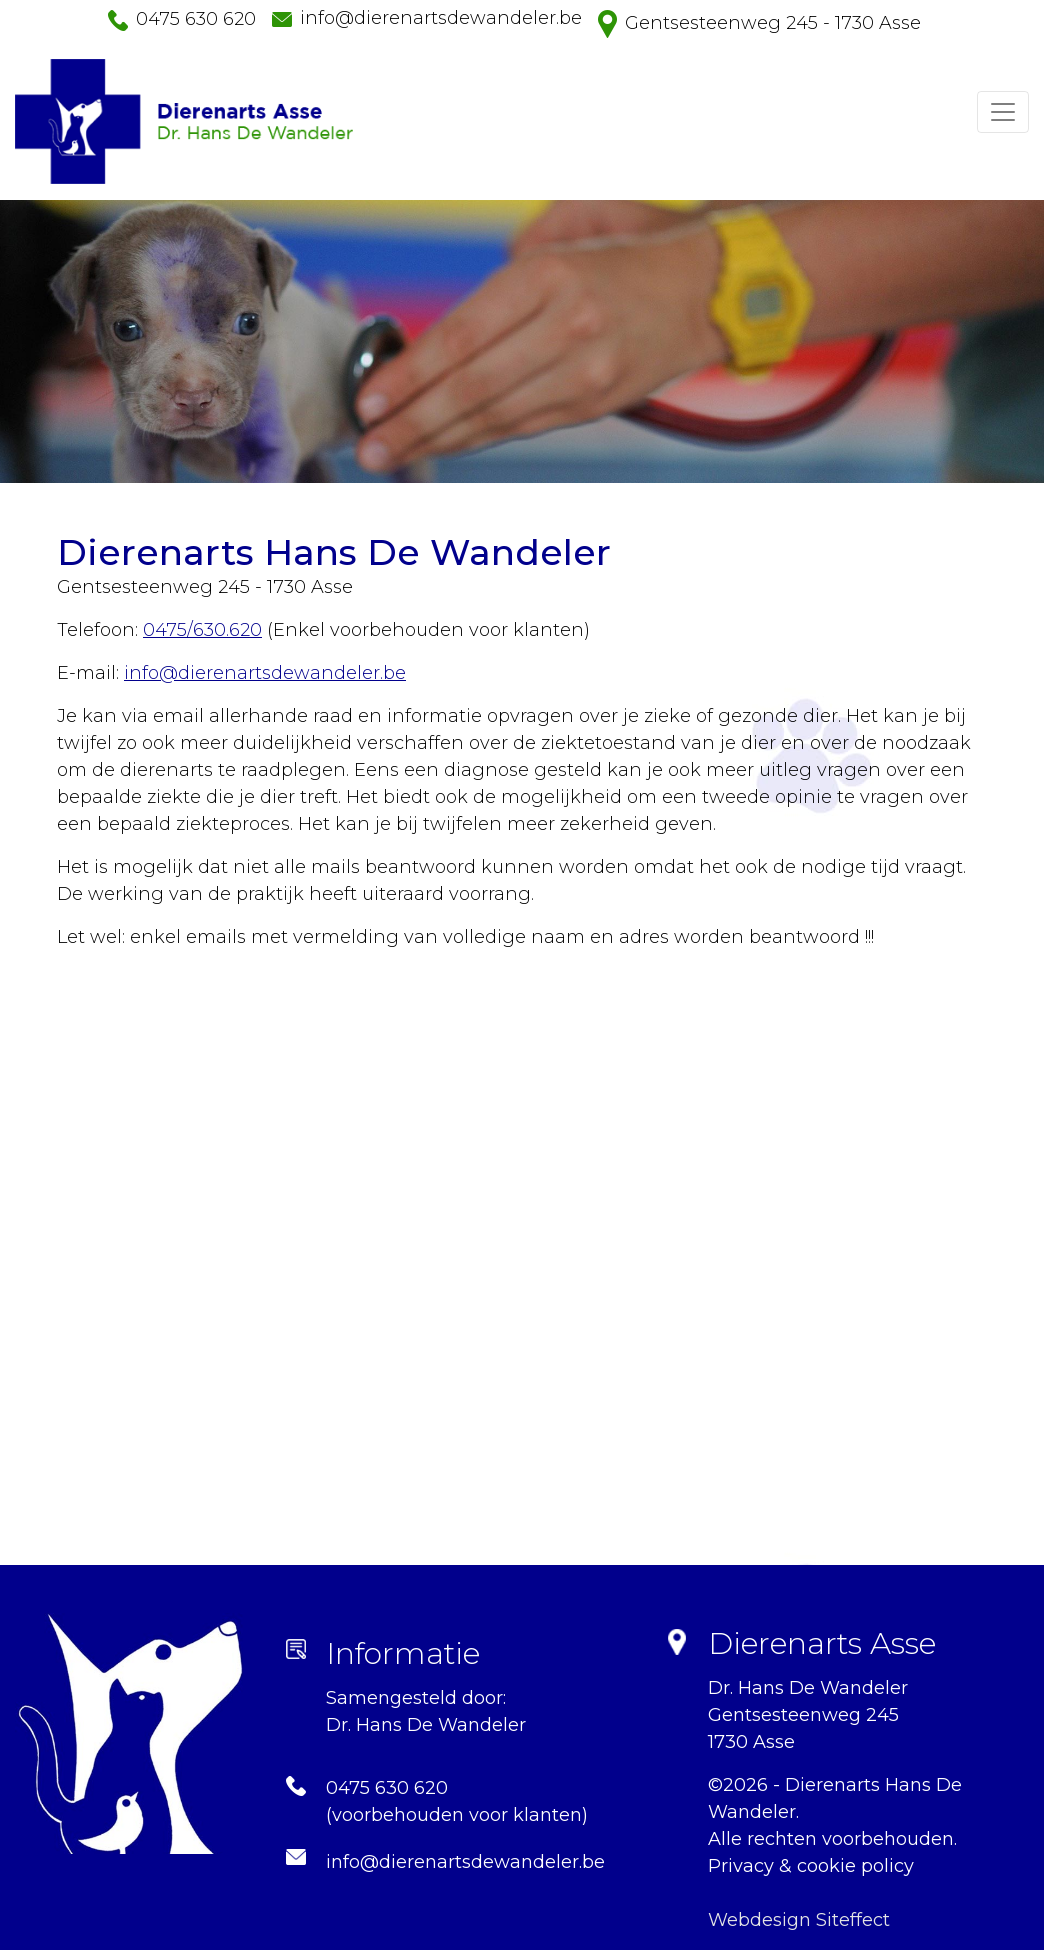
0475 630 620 (196, 19)
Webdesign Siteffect (799, 1920)
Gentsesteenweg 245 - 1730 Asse (773, 23)
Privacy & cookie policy (811, 1866)
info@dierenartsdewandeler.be (441, 18)
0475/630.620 (202, 630)
